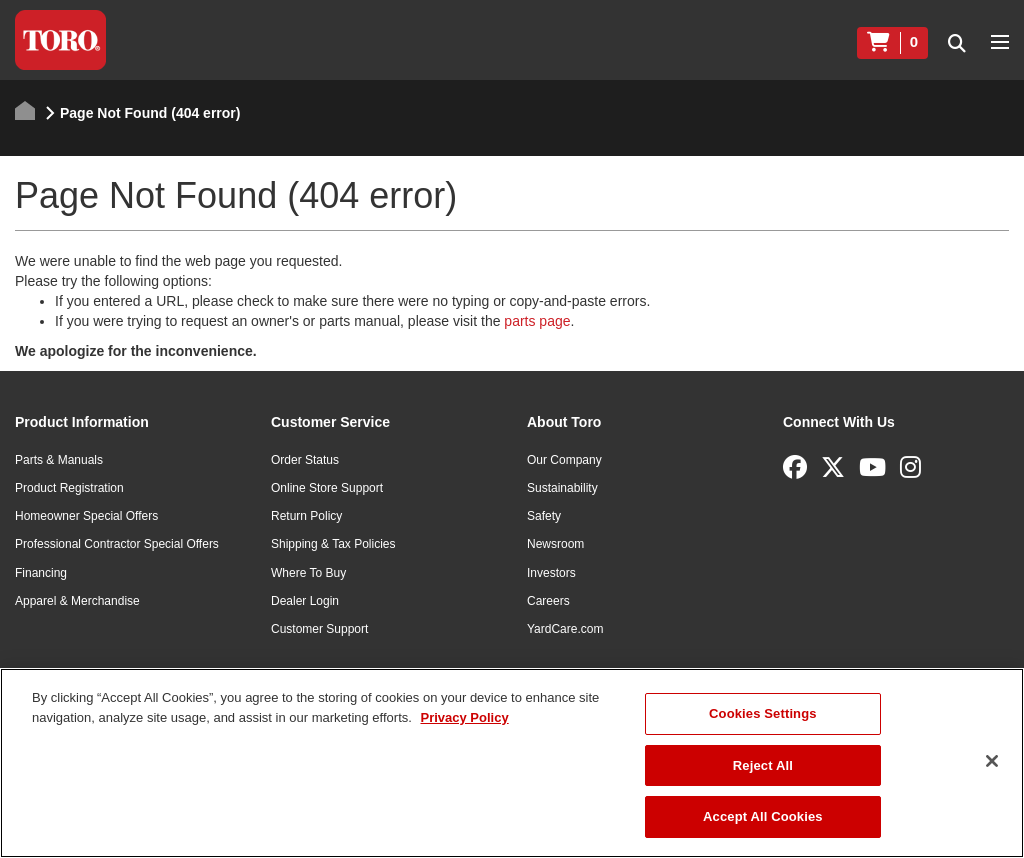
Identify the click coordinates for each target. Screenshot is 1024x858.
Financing (41, 573)
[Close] (992, 761)
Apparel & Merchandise (77, 601)
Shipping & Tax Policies (333, 544)
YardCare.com (565, 629)
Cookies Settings (763, 713)
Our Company (564, 460)
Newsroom (555, 544)
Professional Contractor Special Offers (117, 544)
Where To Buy (308, 573)
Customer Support (319, 629)
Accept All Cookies (763, 816)
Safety (544, 516)
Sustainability (562, 488)
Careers (548, 601)
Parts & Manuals (59, 460)
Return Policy (306, 516)
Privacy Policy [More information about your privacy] (464, 717)
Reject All (763, 765)
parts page (537, 321)
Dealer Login (305, 601)
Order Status (305, 460)
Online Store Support (327, 488)
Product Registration (69, 488)
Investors (551, 573)
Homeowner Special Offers (86, 516)
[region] (512, 763)
